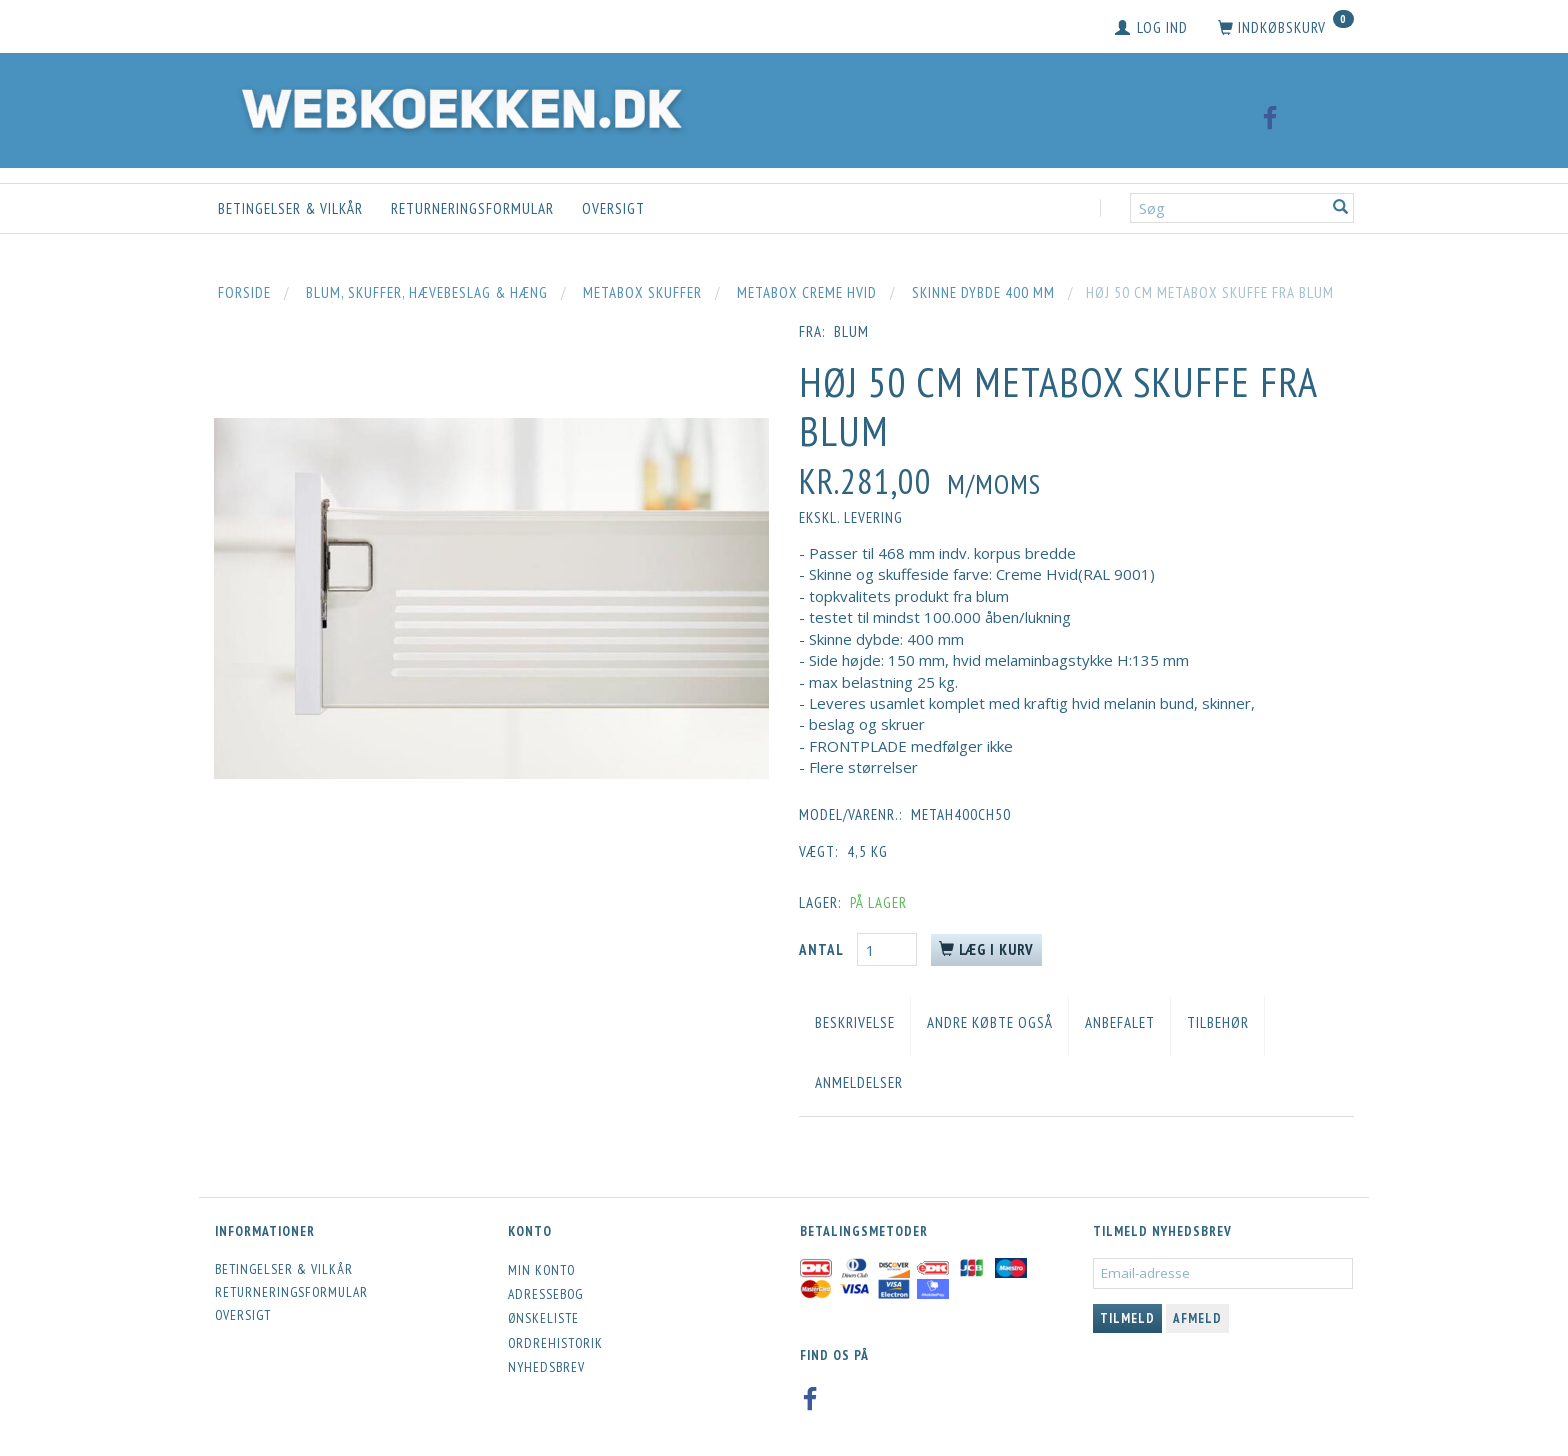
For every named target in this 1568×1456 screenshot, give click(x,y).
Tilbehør (1218, 1022)
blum (851, 331)
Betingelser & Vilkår (290, 208)
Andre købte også (990, 1022)
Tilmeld (1127, 1318)
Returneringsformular (472, 208)
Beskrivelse (855, 1022)
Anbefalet (1120, 1022)
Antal (823, 949)
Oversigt (613, 208)
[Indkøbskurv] (1286, 28)
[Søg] (1341, 208)
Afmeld (1197, 1318)
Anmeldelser (859, 1082)
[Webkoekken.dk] (457, 105)
